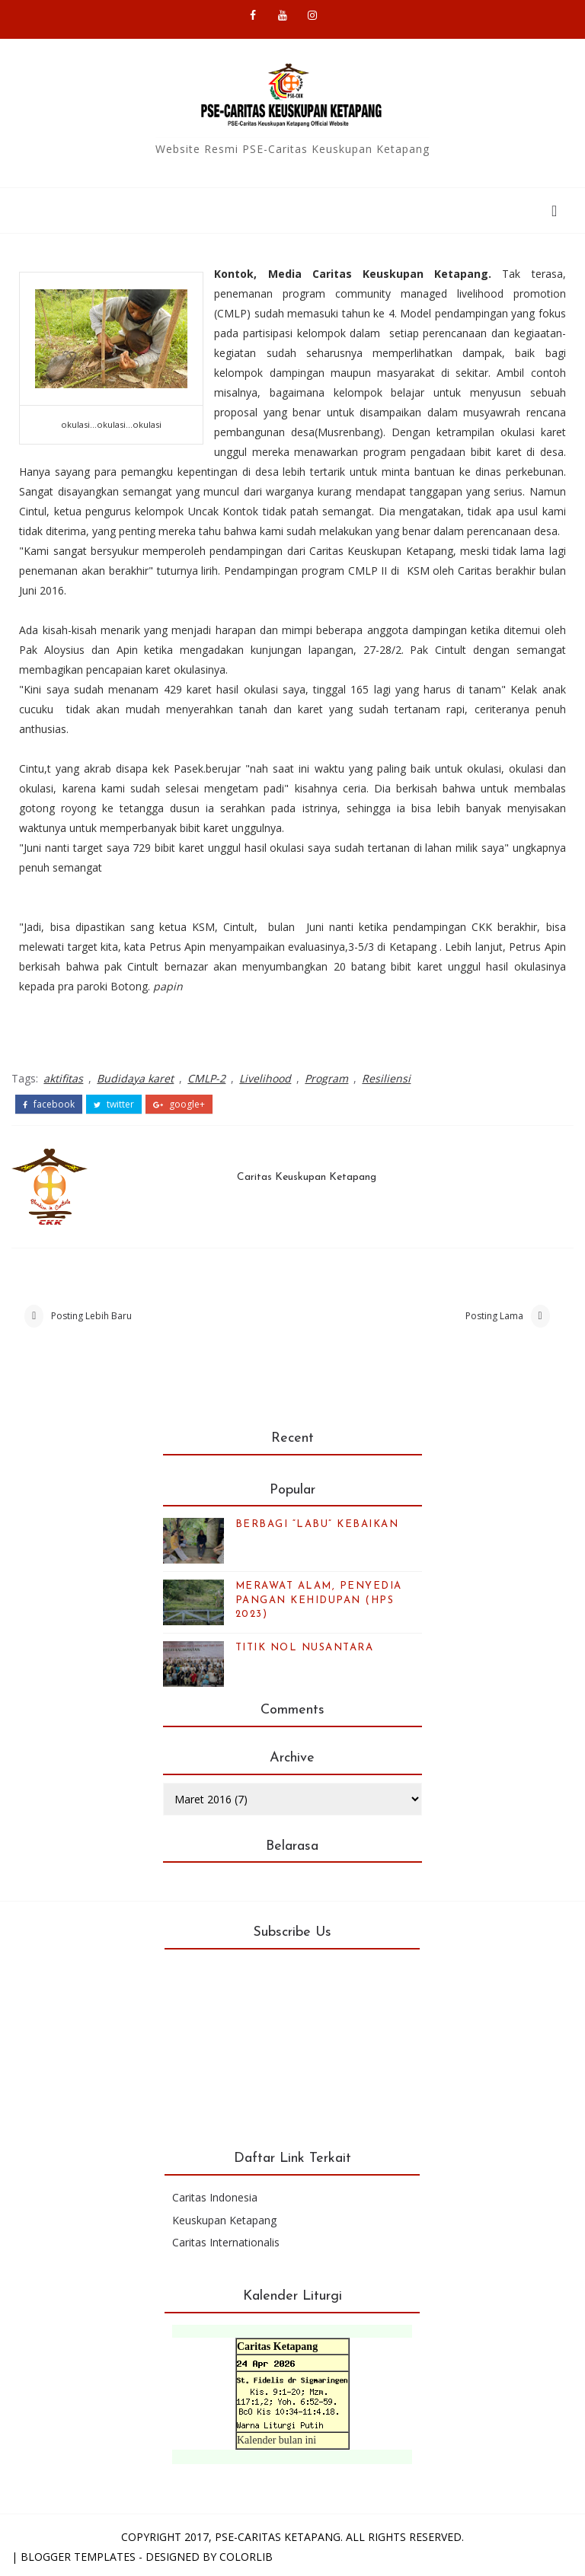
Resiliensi (386, 1078)
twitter (114, 1104)
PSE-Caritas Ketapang (277, 2537)
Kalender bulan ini (276, 2440)
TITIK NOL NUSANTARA (304, 1648)
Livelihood (265, 1078)
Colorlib (246, 2556)
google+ (179, 1104)
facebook (49, 1104)
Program (326, 1078)
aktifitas (63, 1078)
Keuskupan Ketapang (224, 2220)
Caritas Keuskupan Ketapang (306, 1177)
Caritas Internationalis (226, 2242)
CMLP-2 (206, 1078)
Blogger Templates (78, 2556)
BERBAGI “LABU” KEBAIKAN (317, 1524)
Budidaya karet (135, 1078)
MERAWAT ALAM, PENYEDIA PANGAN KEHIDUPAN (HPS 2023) (318, 1599)
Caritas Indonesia (214, 2197)
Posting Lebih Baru (91, 1315)
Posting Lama (494, 1315)
